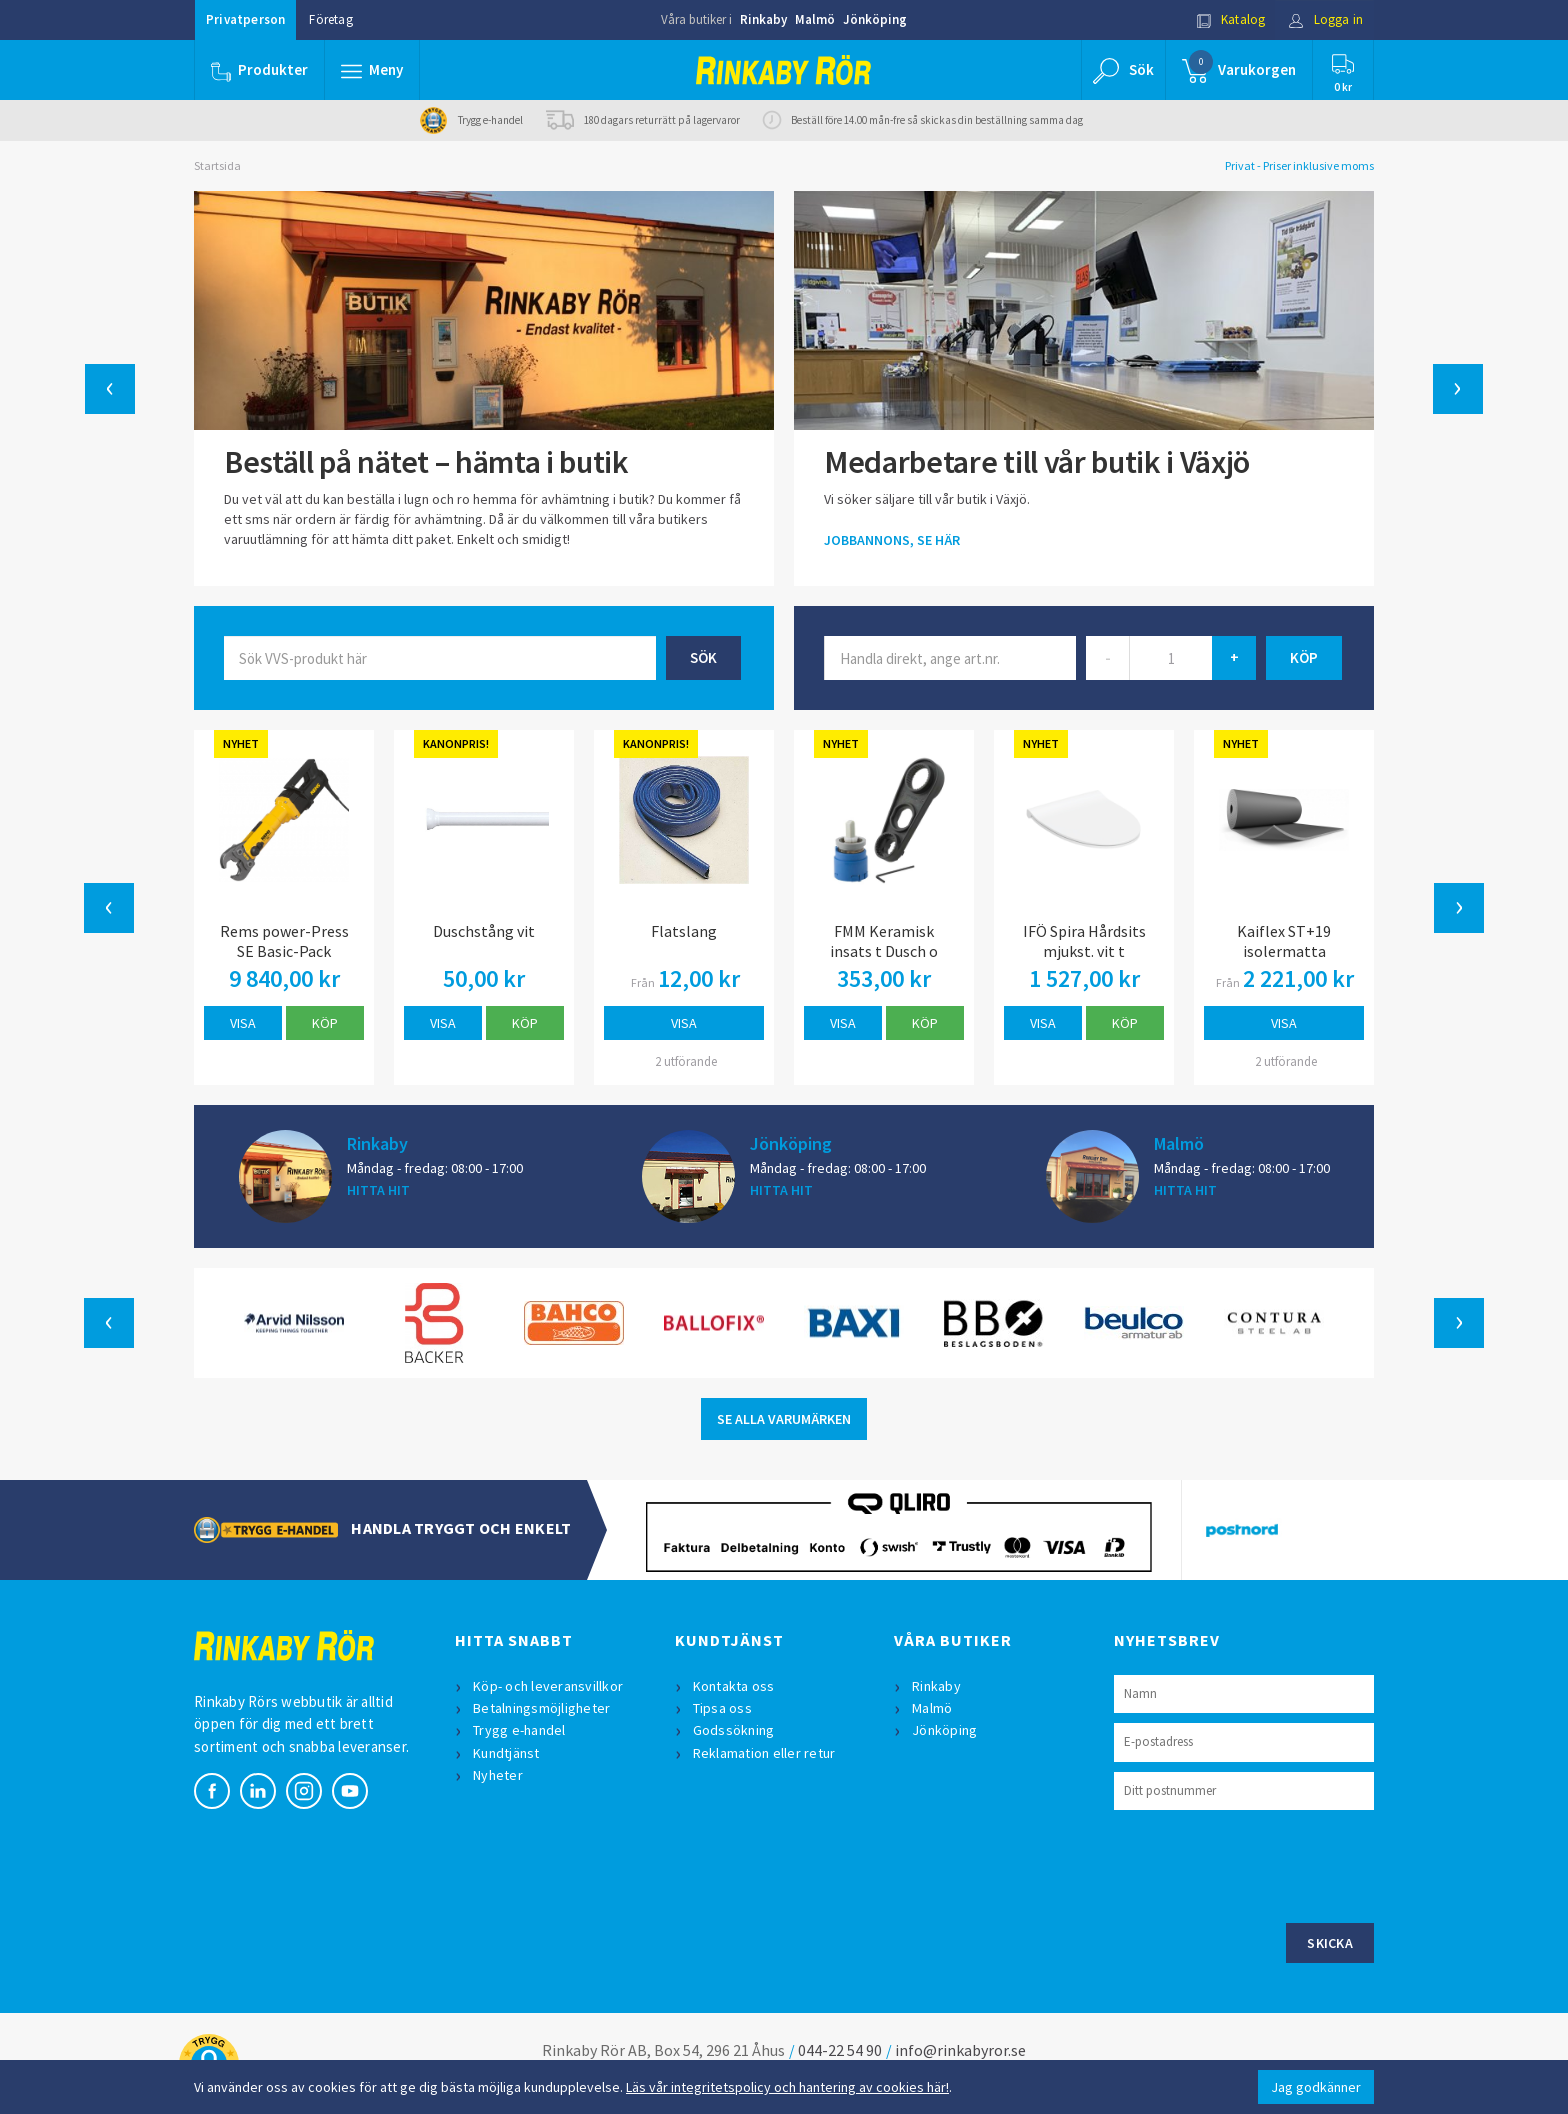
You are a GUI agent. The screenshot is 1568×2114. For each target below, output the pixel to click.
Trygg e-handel (519, 1730)
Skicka (1330, 1943)
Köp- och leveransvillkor (548, 1686)
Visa (243, 1023)
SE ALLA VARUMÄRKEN (784, 1419)
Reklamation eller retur (764, 1753)
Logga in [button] (1325, 19)
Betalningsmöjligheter (541, 1708)
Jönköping (875, 19)
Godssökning (734, 1730)
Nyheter (498, 1775)
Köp (325, 1023)
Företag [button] (330, 19)
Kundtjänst (506, 1753)
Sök (703, 657)
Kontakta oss (734, 1686)
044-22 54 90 (840, 2050)
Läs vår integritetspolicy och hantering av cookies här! (787, 2087)
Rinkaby (763, 19)
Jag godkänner (1316, 2087)
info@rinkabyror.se (960, 2050)
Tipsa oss (722, 1708)
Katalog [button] (1231, 19)
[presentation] (1266, 1864)
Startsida (217, 165)
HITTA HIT (378, 1190)
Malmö (815, 19)
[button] (372, 70)
